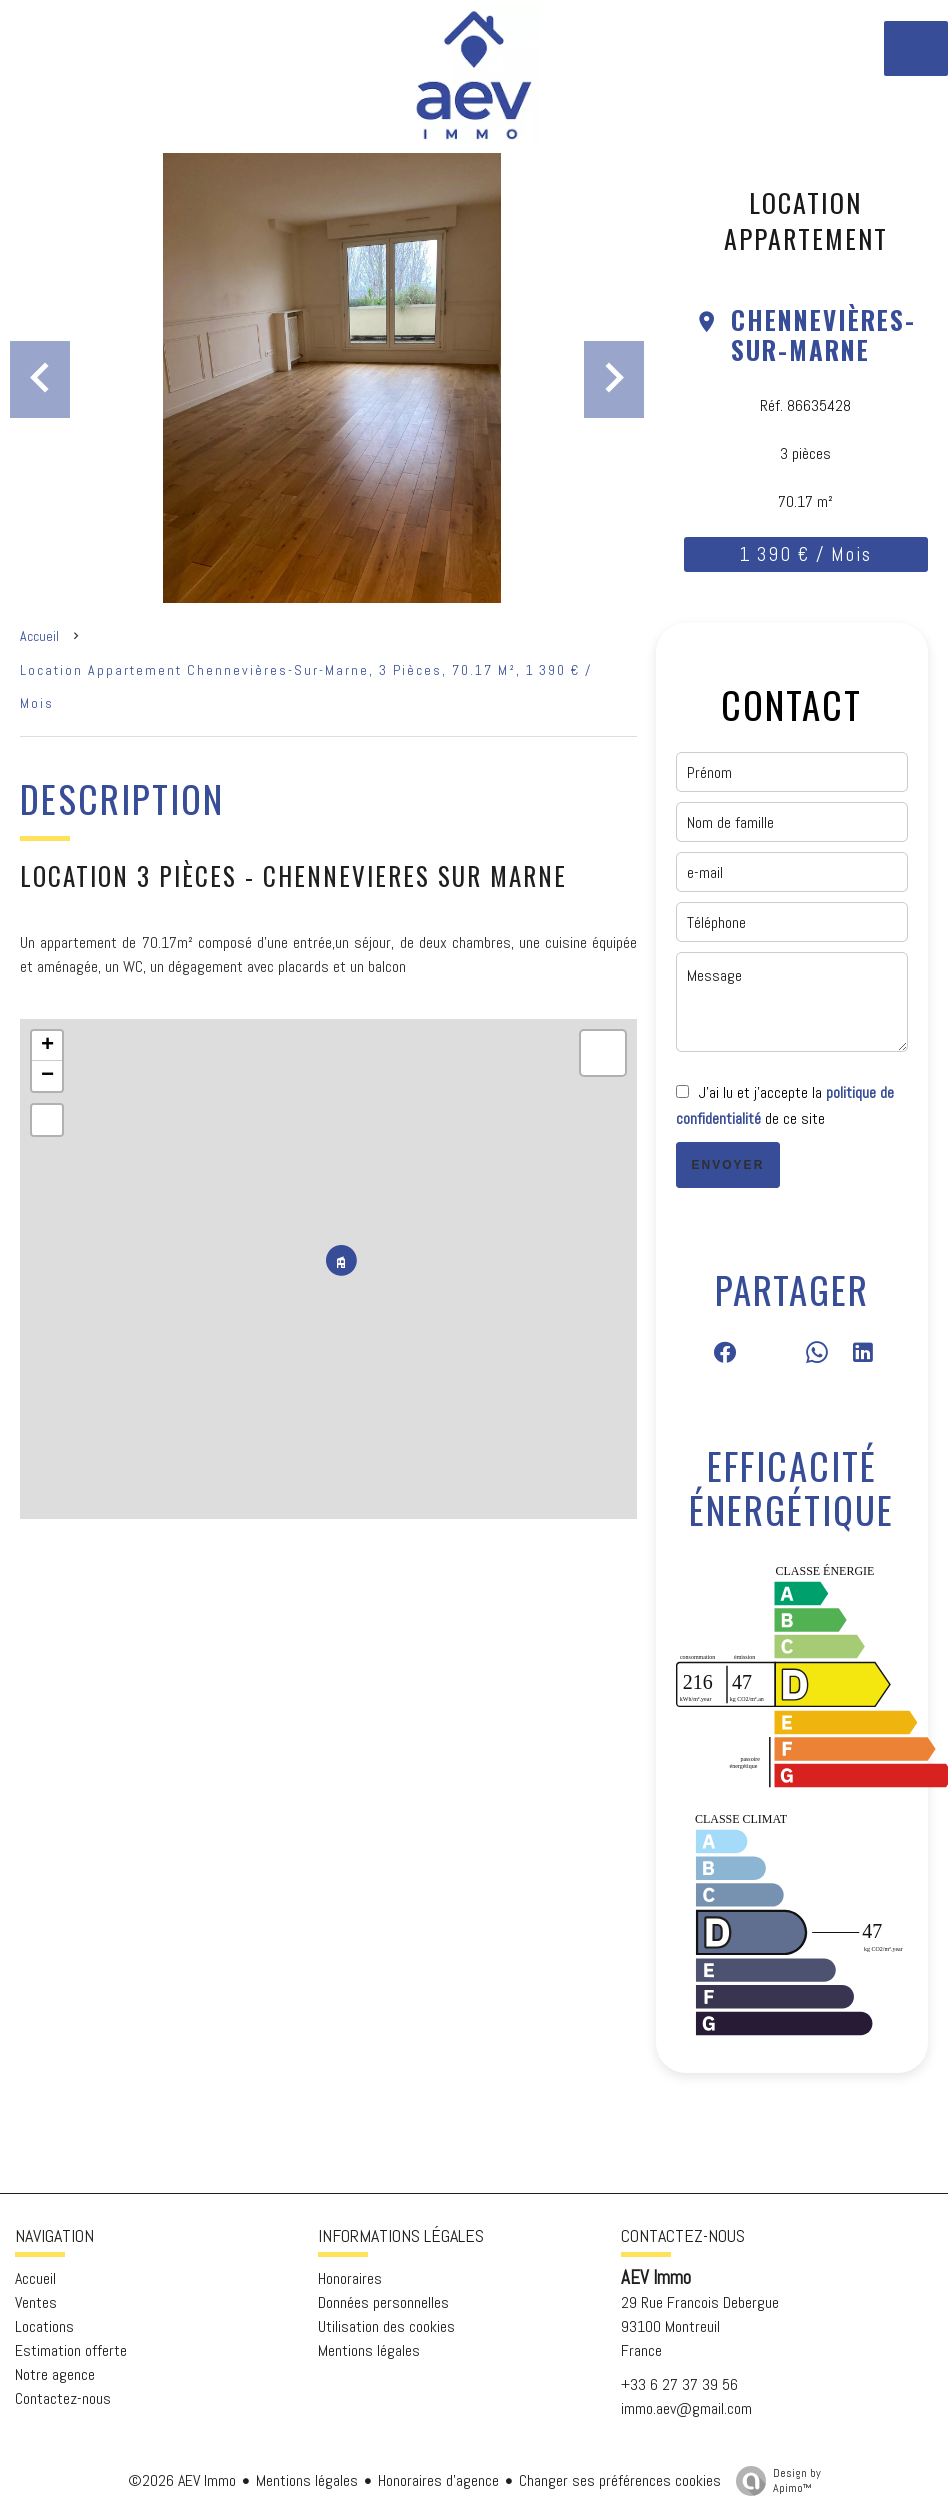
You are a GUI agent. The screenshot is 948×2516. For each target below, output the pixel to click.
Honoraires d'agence (438, 2480)
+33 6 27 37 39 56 (679, 2384)
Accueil (39, 636)
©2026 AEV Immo (182, 2480)
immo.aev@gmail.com (686, 2408)
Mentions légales (307, 2480)
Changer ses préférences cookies (620, 2480)
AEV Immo (656, 2278)
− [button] (47, 1076)
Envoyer (728, 1165)
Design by (773, 2480)
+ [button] (47, 1046)
